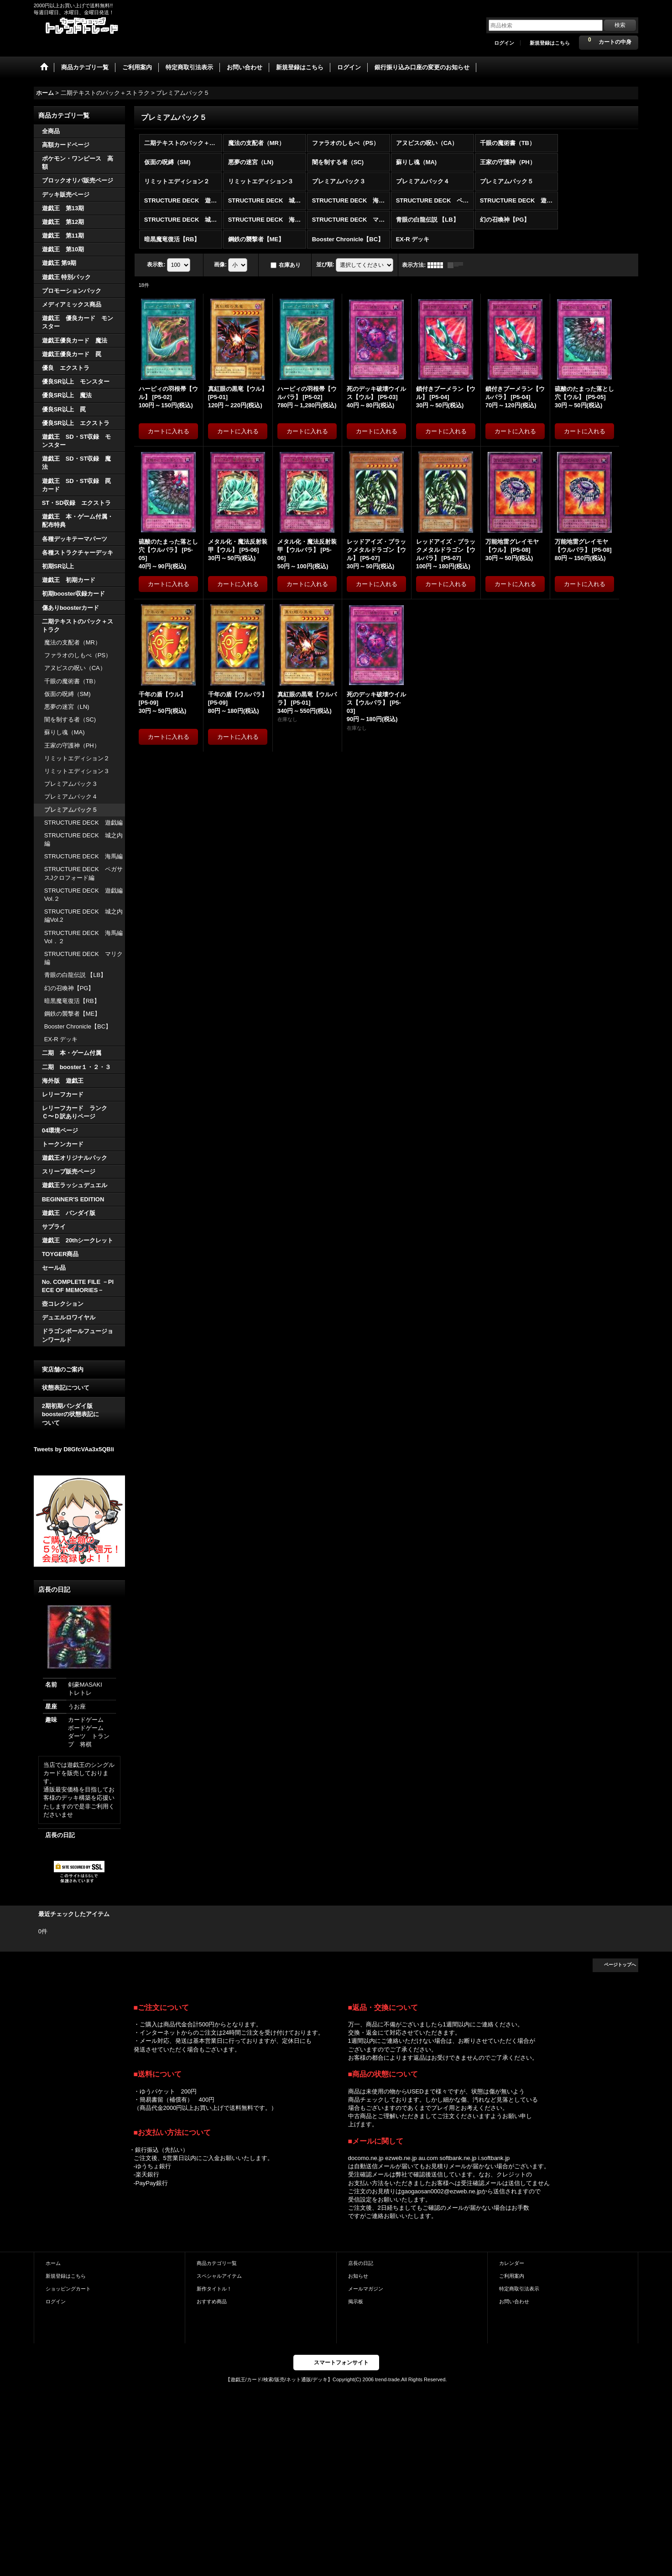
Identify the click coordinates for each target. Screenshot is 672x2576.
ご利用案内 (511, 2276)
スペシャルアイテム (219, 2276)
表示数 (156, 264)
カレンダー (511, 2263)
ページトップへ (620, 1964)
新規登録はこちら (550, 43)
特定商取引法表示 (519, 2288)
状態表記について (65, 1387)
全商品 (51, 131)
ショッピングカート (68, 2288)
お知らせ (358, 2276)
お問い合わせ (514, 2301)
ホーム (53, 2263)
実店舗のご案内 (62, 1369)
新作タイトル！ (214, 2288)
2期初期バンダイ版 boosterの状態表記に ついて (79, 1414)
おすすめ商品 (212, 2301)
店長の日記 (60, 1835)
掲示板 (355, 2301)
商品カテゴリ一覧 (217, 2263)
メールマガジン (365, 2288)
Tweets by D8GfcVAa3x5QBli (74, 1449)
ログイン (504, 43)
